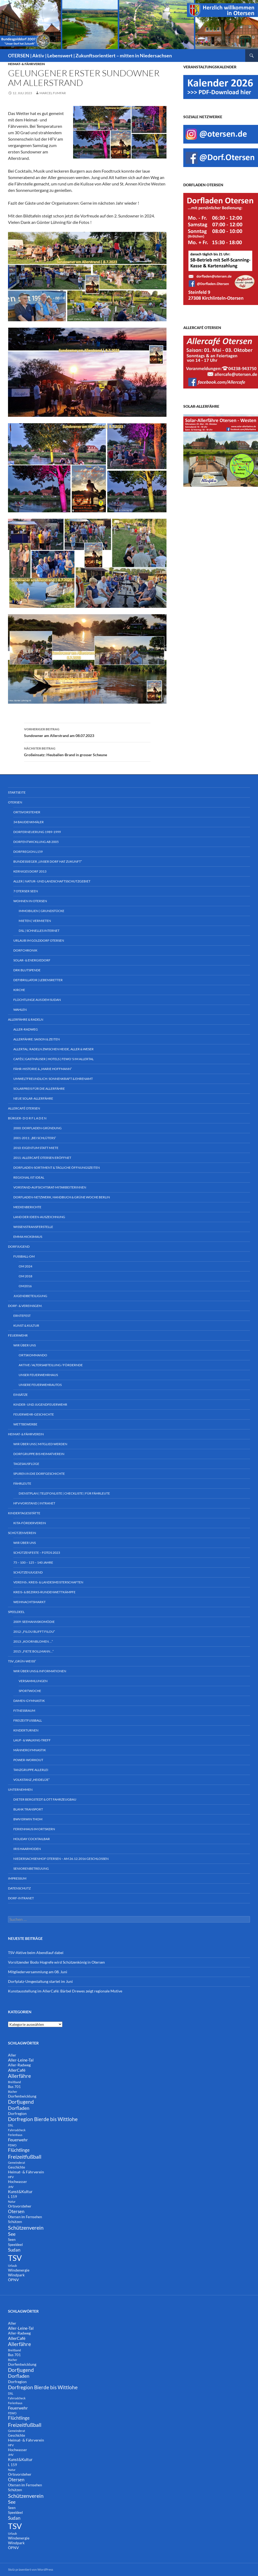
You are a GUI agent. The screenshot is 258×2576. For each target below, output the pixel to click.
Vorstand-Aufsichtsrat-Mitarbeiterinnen (49, 1187)
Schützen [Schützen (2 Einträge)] (15, 2222)
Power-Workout (28, 1760)
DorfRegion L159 (28, 852)
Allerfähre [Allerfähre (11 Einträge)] (19, 2076)
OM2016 (25, 1286)
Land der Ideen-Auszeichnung (39, 1217)
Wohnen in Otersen (30, 901)
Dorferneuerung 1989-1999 (37, 832)
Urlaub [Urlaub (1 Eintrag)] (12, 2265)
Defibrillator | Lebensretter (38, 980)
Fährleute (22, 1483)
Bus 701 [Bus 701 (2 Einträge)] (14, 2087)
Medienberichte (27, 1207)
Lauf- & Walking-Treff (32, 1740)
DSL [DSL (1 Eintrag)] (10, 2125)
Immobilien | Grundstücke (41, 911)
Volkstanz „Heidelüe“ (31, 1780)
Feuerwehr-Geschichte (33, 1414)
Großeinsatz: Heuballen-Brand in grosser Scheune (87, 751)
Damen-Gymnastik (29, 1701)
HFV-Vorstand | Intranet (34, 1503)
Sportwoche (30, 1691)
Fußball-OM (24, 1256)
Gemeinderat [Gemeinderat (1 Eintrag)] (16, 2162)
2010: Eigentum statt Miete (35, 1148)
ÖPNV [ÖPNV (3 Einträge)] (13, 2279)
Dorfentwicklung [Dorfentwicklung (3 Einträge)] (22, 2096)
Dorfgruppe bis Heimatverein (38, 1454)
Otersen (15, 802)
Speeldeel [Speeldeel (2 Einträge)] (15, 2245)
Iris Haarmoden (27, 1849)
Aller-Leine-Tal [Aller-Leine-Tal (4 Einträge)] (21, 2060)
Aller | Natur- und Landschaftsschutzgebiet (51, 881)
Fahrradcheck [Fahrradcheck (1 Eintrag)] (17, 2130)
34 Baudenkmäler (28, 822)
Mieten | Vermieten (35, 921)
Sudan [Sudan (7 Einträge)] (14, 2250)
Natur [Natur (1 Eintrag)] (11, 2201)
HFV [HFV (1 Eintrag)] (11, 2177)
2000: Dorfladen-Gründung (37, 1128)
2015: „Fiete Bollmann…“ (33, 1651)
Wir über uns (24, 1345)
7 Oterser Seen (25, 891)
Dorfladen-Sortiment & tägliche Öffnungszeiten (56, 1168)
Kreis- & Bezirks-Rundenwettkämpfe (44, 1592)
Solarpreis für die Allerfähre (39, 1089)
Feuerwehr (18, 1335)
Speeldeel (16, 1612)
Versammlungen (33, 1681)
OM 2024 (25, 1266)
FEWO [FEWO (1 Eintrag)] (12, 2145)
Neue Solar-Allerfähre (33, 1098)
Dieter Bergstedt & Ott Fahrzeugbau (44, 1799)
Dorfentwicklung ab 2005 (36, 842)
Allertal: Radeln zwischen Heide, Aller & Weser (53, 1049)
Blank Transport (28, 1809)
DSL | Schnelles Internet (39, 931)
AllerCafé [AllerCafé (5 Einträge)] (16, 2069)
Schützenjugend (28, 1572)
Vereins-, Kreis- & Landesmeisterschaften (48, 1582)
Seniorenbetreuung (31, 1868)
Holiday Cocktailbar (31, 1839)
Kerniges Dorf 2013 (29, 871)
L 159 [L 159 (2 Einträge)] (12, 2197)
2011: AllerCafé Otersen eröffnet (42, 1158)
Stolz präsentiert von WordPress (30, 2569)
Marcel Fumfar (52, 93)
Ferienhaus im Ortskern (34, 1829)
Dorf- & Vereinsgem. (25, 1306)
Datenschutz (19, 1888)
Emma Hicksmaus (27, 1237)
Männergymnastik (29, 1750)
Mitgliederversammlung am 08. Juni (37, 1971)
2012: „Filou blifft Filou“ (34, 1632)
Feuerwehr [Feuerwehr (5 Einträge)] (18, 2139)
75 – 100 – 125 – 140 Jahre (33, 1562)
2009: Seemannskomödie (34, 1622)
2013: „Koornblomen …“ (33, 1641)
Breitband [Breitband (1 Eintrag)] (14, 2082)
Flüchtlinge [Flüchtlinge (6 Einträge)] (19, 2150)
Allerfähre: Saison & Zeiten (36, 1039)
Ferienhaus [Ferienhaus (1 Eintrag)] (15, 2135)
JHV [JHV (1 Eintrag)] (10, 2187)
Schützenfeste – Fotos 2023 (36, 1553)
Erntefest (22, 1316)
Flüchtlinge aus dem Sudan (37, 1000)
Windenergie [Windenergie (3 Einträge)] (18, 2270)
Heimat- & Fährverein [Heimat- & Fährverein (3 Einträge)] (26, 2172)
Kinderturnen (25, 1730)
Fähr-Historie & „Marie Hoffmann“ (42, 1069)
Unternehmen (20, 1790)
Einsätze (20, 1395)
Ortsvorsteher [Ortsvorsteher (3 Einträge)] (19, 2206)
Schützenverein (22, 1533)
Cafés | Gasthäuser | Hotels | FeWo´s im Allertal (53, 1059)
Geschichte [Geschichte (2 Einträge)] (16, 2167)
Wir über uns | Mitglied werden (40, 1444)
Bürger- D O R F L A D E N (27, 1118)
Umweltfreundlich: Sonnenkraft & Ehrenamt (53, 1079)
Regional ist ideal (28, 1177)
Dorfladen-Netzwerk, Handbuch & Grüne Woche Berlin (61, 1197)
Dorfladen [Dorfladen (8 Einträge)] (18, 2108)
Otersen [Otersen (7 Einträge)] (16, 2211)
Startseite (17, 792)
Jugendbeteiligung (30, 1296)
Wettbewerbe (25, 1424)
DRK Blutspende (27, 970)
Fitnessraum (24, 1711)
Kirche (19, 990)
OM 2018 (25, 1276)
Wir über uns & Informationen (39, 1671)
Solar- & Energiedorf (31, 960)
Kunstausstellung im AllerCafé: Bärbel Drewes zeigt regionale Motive (65, 1991)
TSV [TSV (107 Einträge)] (15, 2257)
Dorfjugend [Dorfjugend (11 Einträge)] (21, 2102)
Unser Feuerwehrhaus (38, 1375)
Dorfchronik (25, 950)
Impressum (17, 1878)
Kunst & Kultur (26, 1325)
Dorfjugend (19, 1247)
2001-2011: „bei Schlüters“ (34, 1138)
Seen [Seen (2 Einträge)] (11, 2240)
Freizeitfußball (27, 1720)
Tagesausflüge (26, 1464)
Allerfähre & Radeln (25, 1019)
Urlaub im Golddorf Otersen (38, 940)
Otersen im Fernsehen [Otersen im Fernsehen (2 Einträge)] (25, 2217)
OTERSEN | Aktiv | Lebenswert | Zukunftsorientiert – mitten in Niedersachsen (90, 55)
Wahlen (20, 1010)
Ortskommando (33, 1355)
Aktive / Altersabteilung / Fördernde (51, 1365)
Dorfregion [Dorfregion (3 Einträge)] (17, 2113)
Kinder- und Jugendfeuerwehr (40, 1404)
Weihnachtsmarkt (29, 1602)
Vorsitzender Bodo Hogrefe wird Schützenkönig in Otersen (56, 1962)
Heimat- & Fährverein (26, 64)
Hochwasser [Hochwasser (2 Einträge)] (17, 2182)
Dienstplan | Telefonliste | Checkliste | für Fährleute (64, 1493)
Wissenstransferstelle (33, 1227)
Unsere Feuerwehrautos (40, 1385)
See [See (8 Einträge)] (11, 2234)
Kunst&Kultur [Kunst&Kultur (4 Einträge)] (20, 2191)
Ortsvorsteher (26, 812)
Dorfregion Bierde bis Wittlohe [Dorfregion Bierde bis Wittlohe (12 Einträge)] (43, 2119)
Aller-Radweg (25, 1029)
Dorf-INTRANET (21, 1898)
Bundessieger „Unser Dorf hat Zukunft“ (47, 861)
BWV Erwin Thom (27, 1819)
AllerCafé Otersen (24, 1108)
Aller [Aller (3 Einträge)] (12, 2055)
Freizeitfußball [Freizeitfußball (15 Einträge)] (24, 2156)
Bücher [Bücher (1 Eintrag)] (12, 2091)
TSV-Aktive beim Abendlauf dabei (35, 1952)
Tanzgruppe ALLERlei (30, 1770)
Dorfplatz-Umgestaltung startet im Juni (40, 1981)
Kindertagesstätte (24, 1513)
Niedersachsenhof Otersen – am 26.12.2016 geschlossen (61, 1859)
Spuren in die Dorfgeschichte (39, 1474)
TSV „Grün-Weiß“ (22, 1661)
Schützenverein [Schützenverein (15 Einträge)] (25, 2227)
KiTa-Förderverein (29, 1523)
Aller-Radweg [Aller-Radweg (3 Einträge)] (19, 2065)
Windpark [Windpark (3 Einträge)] (16, 2275)
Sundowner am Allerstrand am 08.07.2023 (87, 732)
